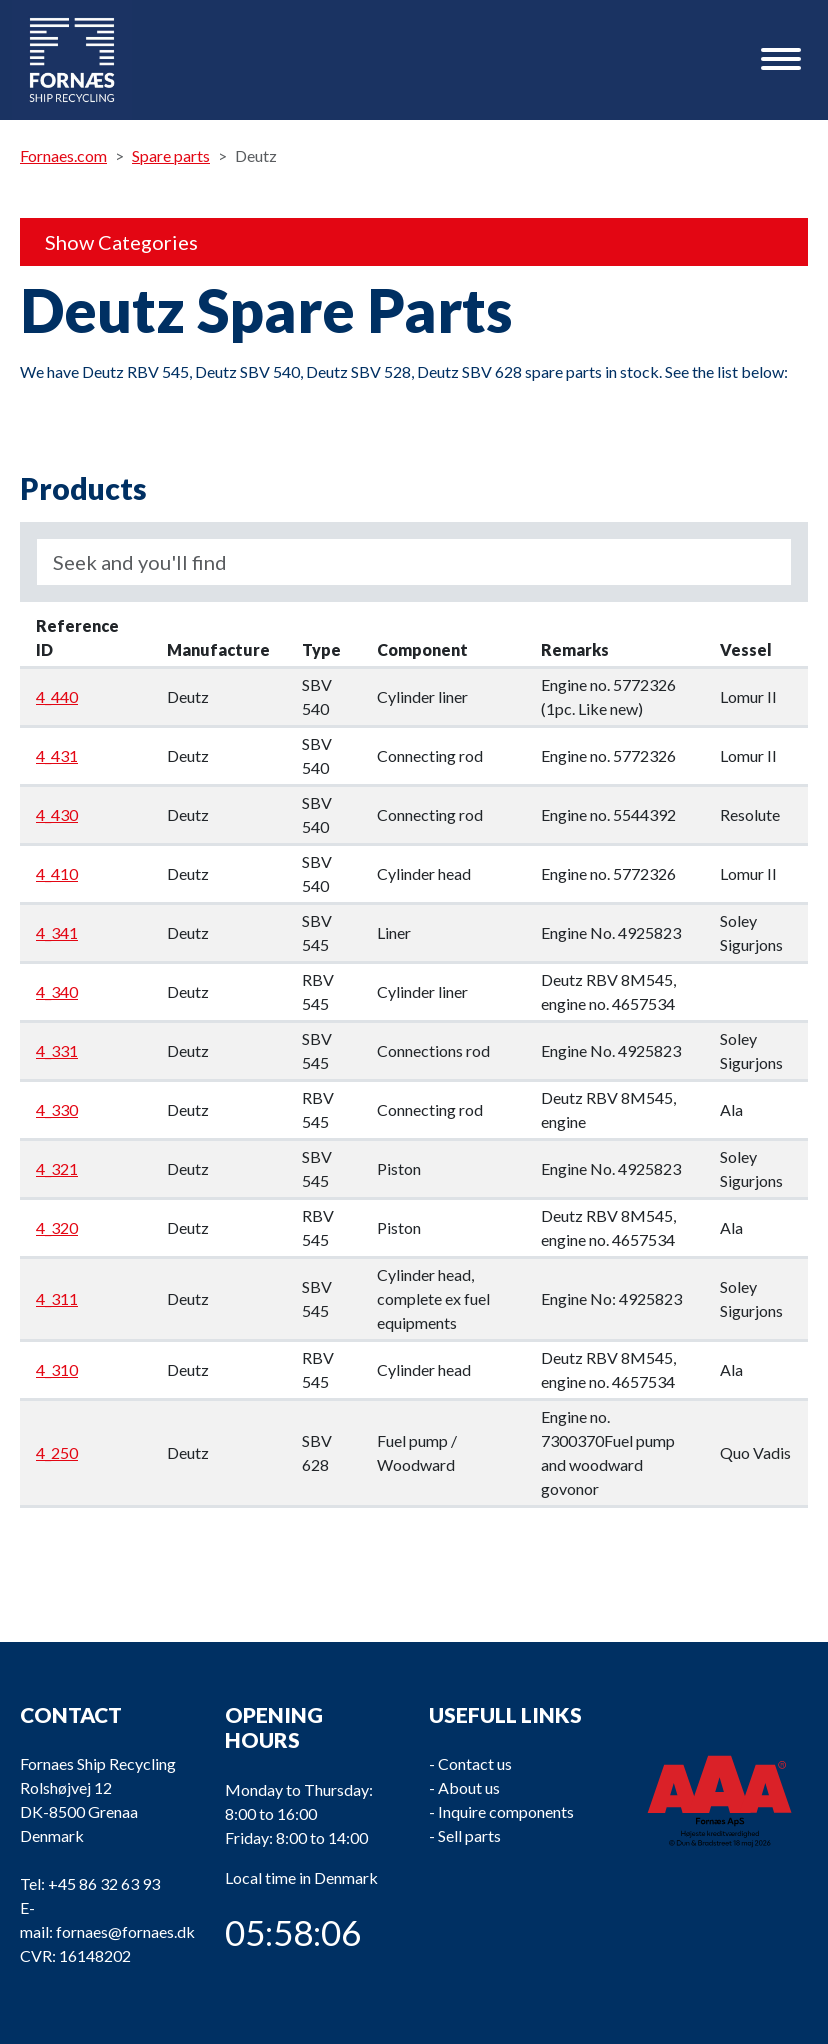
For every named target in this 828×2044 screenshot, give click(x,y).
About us (469, 1787)
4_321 (57, 1168)
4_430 (57, 814)
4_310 (57, 1369)
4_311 (57, 1298)
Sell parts (469, 1835)
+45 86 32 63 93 (104, 1883)
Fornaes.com (63, 155)
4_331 (57, 1050)
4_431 (57, 755)
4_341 (57, 932)
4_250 (57, 1452)
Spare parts (171, 155)
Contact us (475, 1763)
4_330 (57, 1109)
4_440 (57, 696)
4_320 (57, 1227)
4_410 (57, 873)
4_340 (57, 991)
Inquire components (506, 1811)
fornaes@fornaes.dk (125, 1931)
